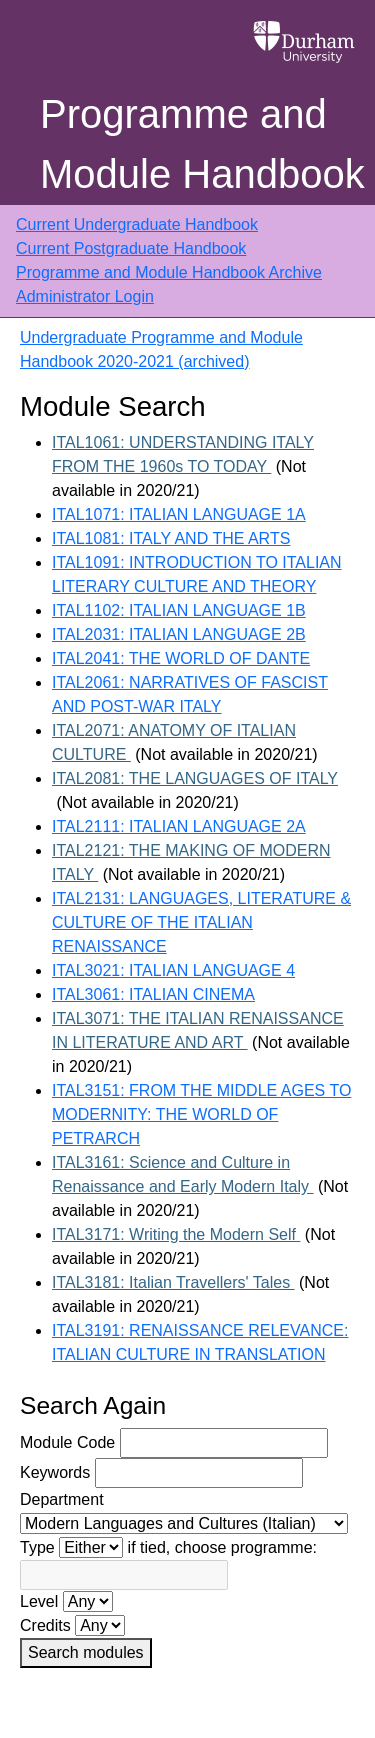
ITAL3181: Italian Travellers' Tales (173, 1282)
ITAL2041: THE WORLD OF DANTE (181, 658)
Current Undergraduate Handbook (137, 224)
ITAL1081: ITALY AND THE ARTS (171, 538)
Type (37, 1547)
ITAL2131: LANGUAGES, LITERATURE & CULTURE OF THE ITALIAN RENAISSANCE (201, 922)
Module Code (67, 1442)
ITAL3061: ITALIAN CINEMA (153, 994)
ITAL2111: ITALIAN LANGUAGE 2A (179, 826)
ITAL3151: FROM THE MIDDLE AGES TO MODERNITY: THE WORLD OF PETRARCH (201, 1114)
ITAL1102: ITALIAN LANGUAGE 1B (179, 610)
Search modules (86, 1652)
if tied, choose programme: (222, 1547)
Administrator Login (85, 296)
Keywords (55, 1472)
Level (39, 1601)
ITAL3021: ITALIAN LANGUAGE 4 (173, 970)
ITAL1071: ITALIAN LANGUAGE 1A (179, 514)
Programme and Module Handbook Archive (169, 272)
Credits (45, 1625)
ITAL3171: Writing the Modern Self (176, 1234)
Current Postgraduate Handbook (131, 248)
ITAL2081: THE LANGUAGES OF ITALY (195, 778)
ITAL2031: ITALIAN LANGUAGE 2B (179, 634)
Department (62, 1499)
